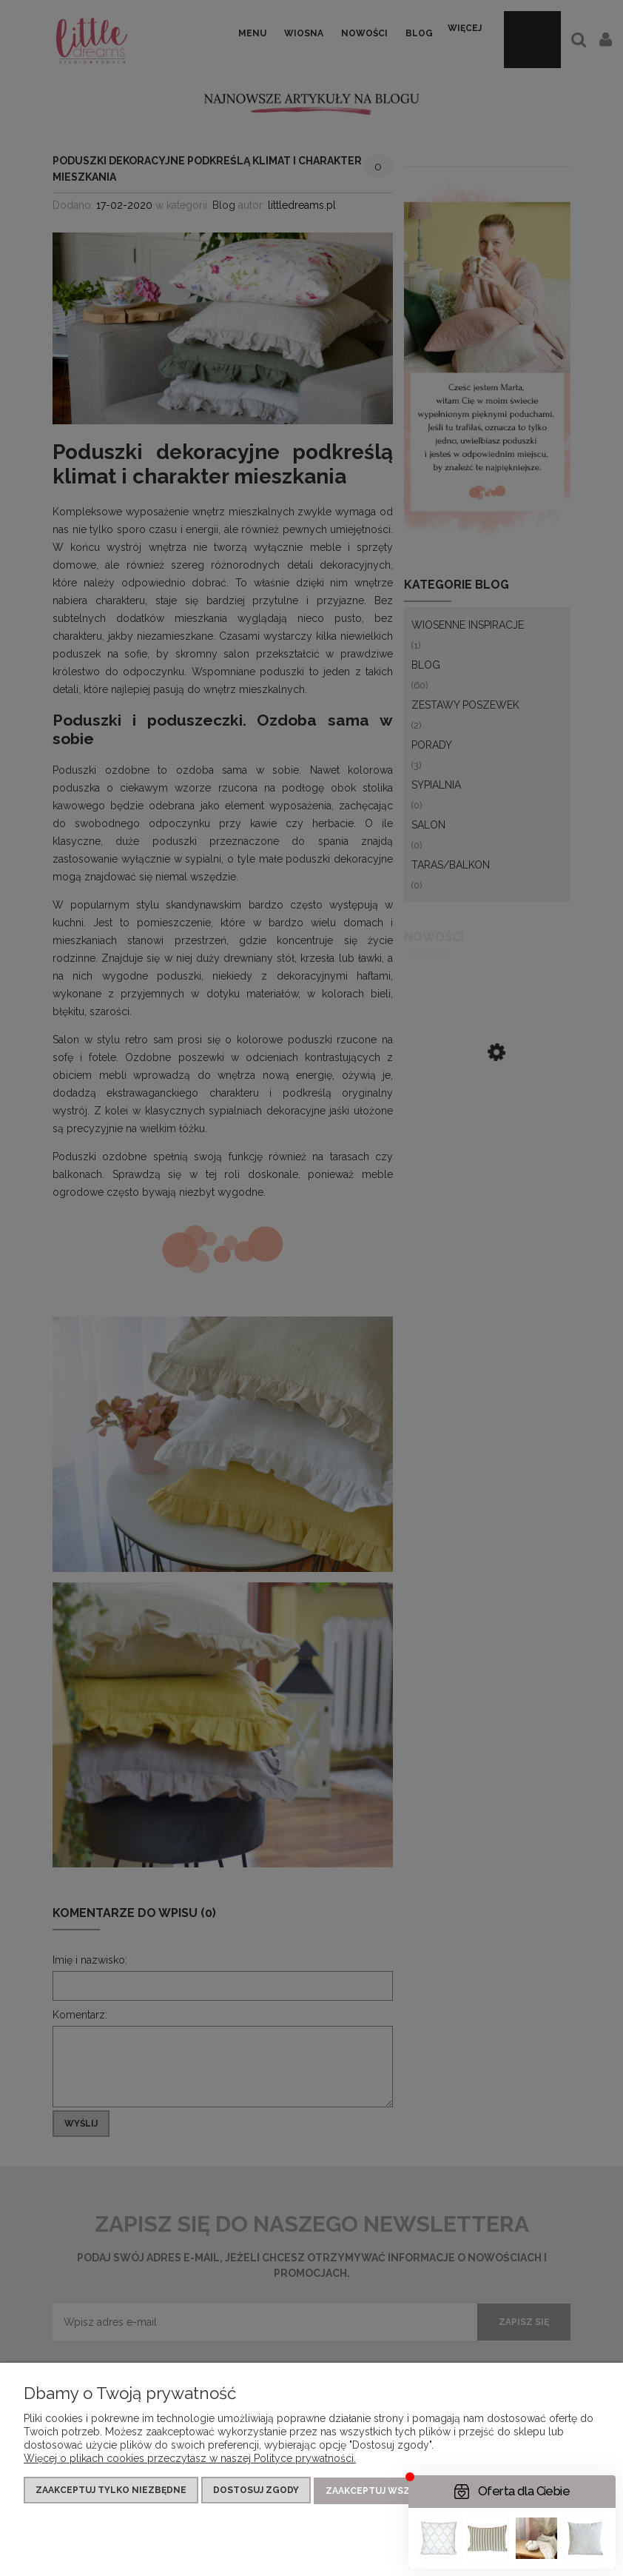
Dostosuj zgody (256, 2491)
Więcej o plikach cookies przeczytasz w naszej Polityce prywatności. (190, 2460)
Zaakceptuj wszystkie (384, 2491)
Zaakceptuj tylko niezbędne (111, 2491)
